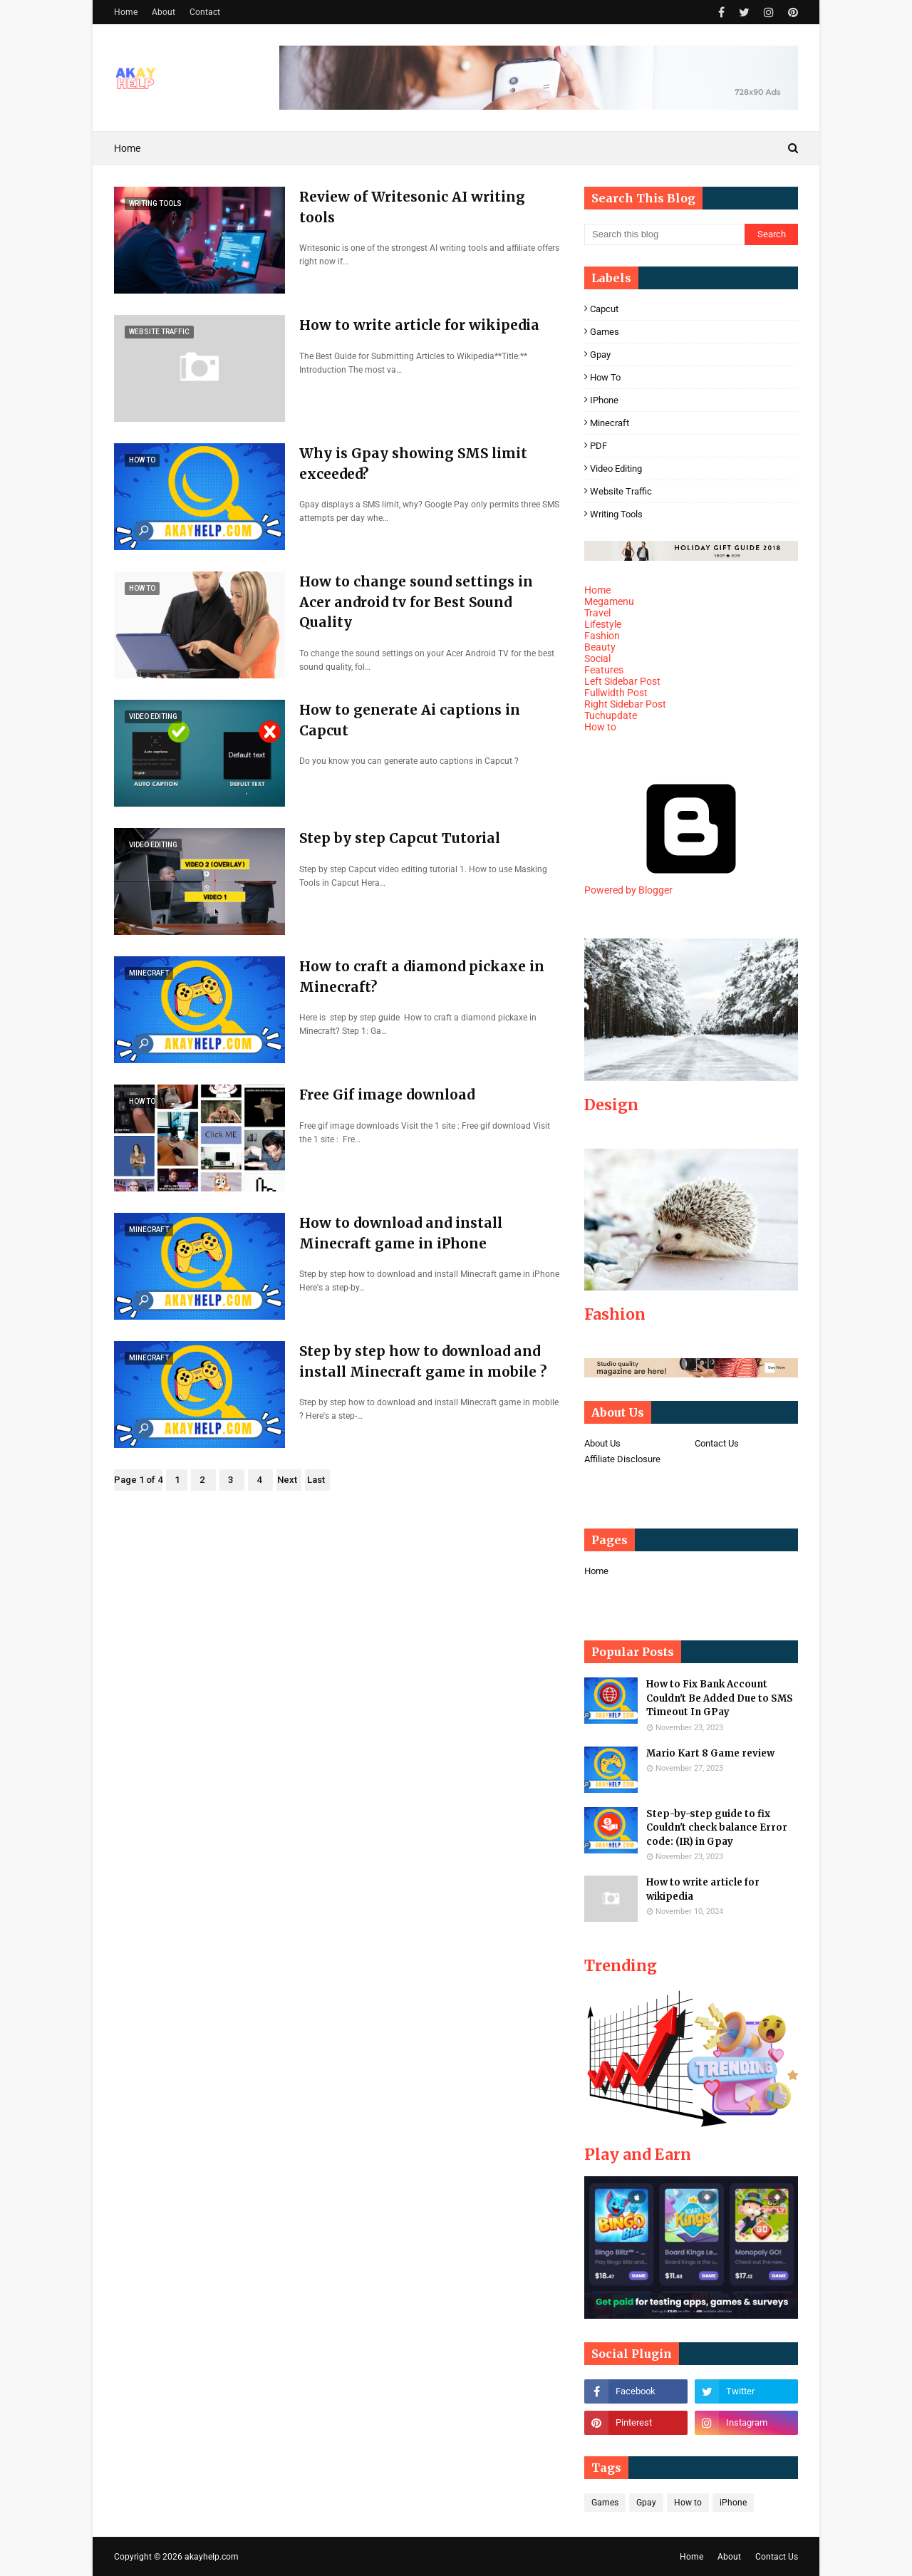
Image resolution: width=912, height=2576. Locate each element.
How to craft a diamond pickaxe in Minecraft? (421, 976)
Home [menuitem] (127, 148)
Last (316, 1479)
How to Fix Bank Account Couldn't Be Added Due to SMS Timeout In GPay (719, 1698)
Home (126, 12)
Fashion (602, 635)
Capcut (604, 309)
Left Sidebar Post (622, 681)
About (163, 12)
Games (604, 331)
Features (603, 670)
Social (597, 658)
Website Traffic (621, 491)
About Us (602, 1443)
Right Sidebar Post (625, 704)
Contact (205, 12)
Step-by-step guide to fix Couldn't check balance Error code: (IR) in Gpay (716, 1828)
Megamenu (609, 601)
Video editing (616, 468)
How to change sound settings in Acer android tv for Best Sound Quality (416, 602)
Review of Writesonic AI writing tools (412, 207)
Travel (597, 613)
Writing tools (616, 514)
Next (287, 1479)
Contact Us (717, 1443)
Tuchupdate (610, 715)
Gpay (600, 354)
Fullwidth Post (616, 692)
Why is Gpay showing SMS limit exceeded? (413, 463)
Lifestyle (602, 624)
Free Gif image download (387, 1094)
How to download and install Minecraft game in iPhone (400, 1233)
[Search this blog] (664, 234)
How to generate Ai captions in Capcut (409, 720)
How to (605, 377)
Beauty (600, 647)
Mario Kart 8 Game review (710, 1753)
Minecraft (609, 423)
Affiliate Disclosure (622, 1459)
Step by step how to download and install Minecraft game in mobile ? (422, 1361)
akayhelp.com (212, 2557)
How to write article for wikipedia (419, 324)
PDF (598, 445)
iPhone (604, 400)
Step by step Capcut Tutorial (399, 838)
